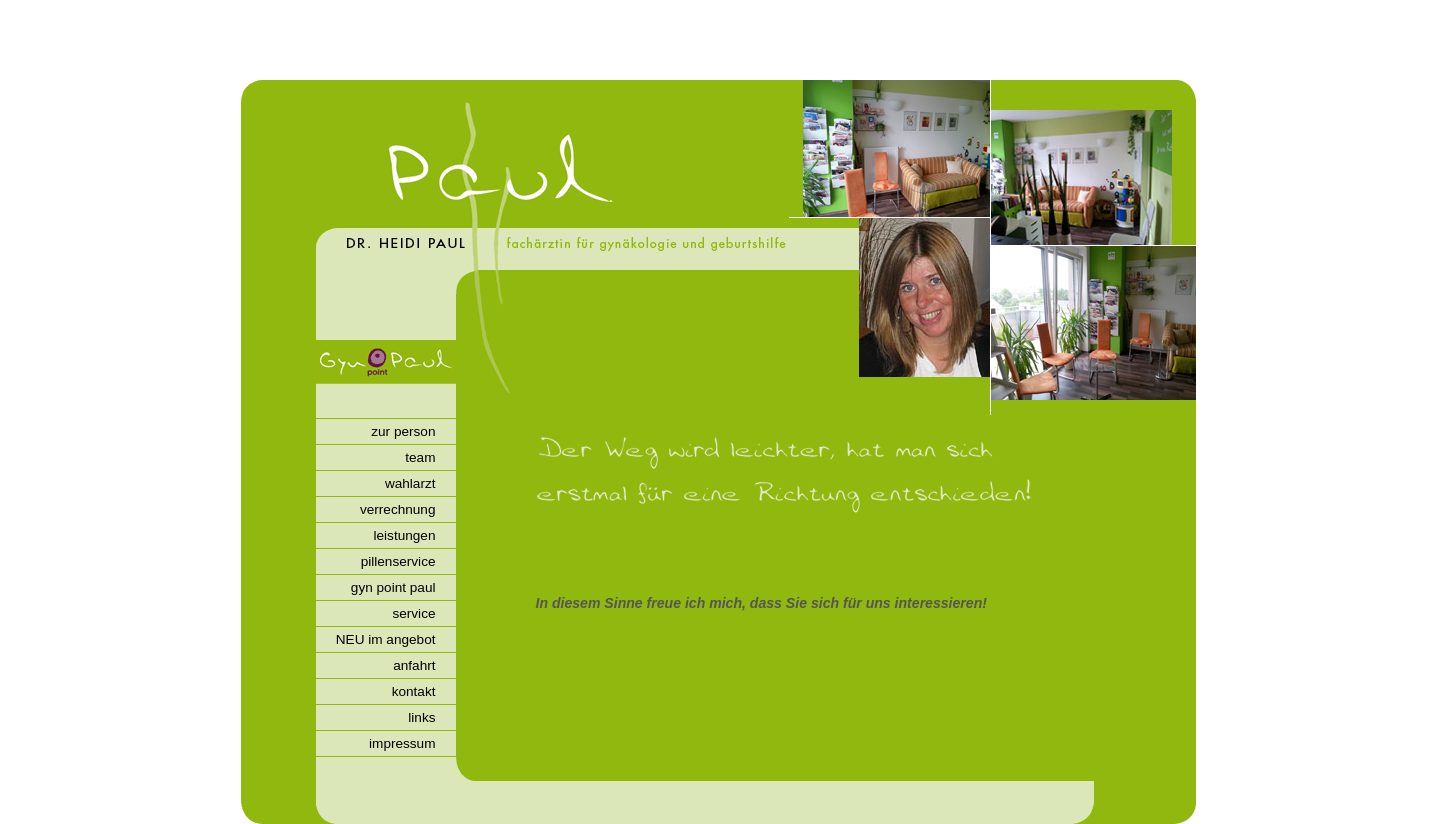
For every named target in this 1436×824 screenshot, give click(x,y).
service (413, 613)
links (421, 717)
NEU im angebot (386, 639)
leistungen (405, 535)
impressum (402, 743)
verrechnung (398, 509)
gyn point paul (393, 587)
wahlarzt (410, 483)
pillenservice (398, 561)
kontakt (414, 691)
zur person (403, 431)
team (420, 457)
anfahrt (414, 665)
